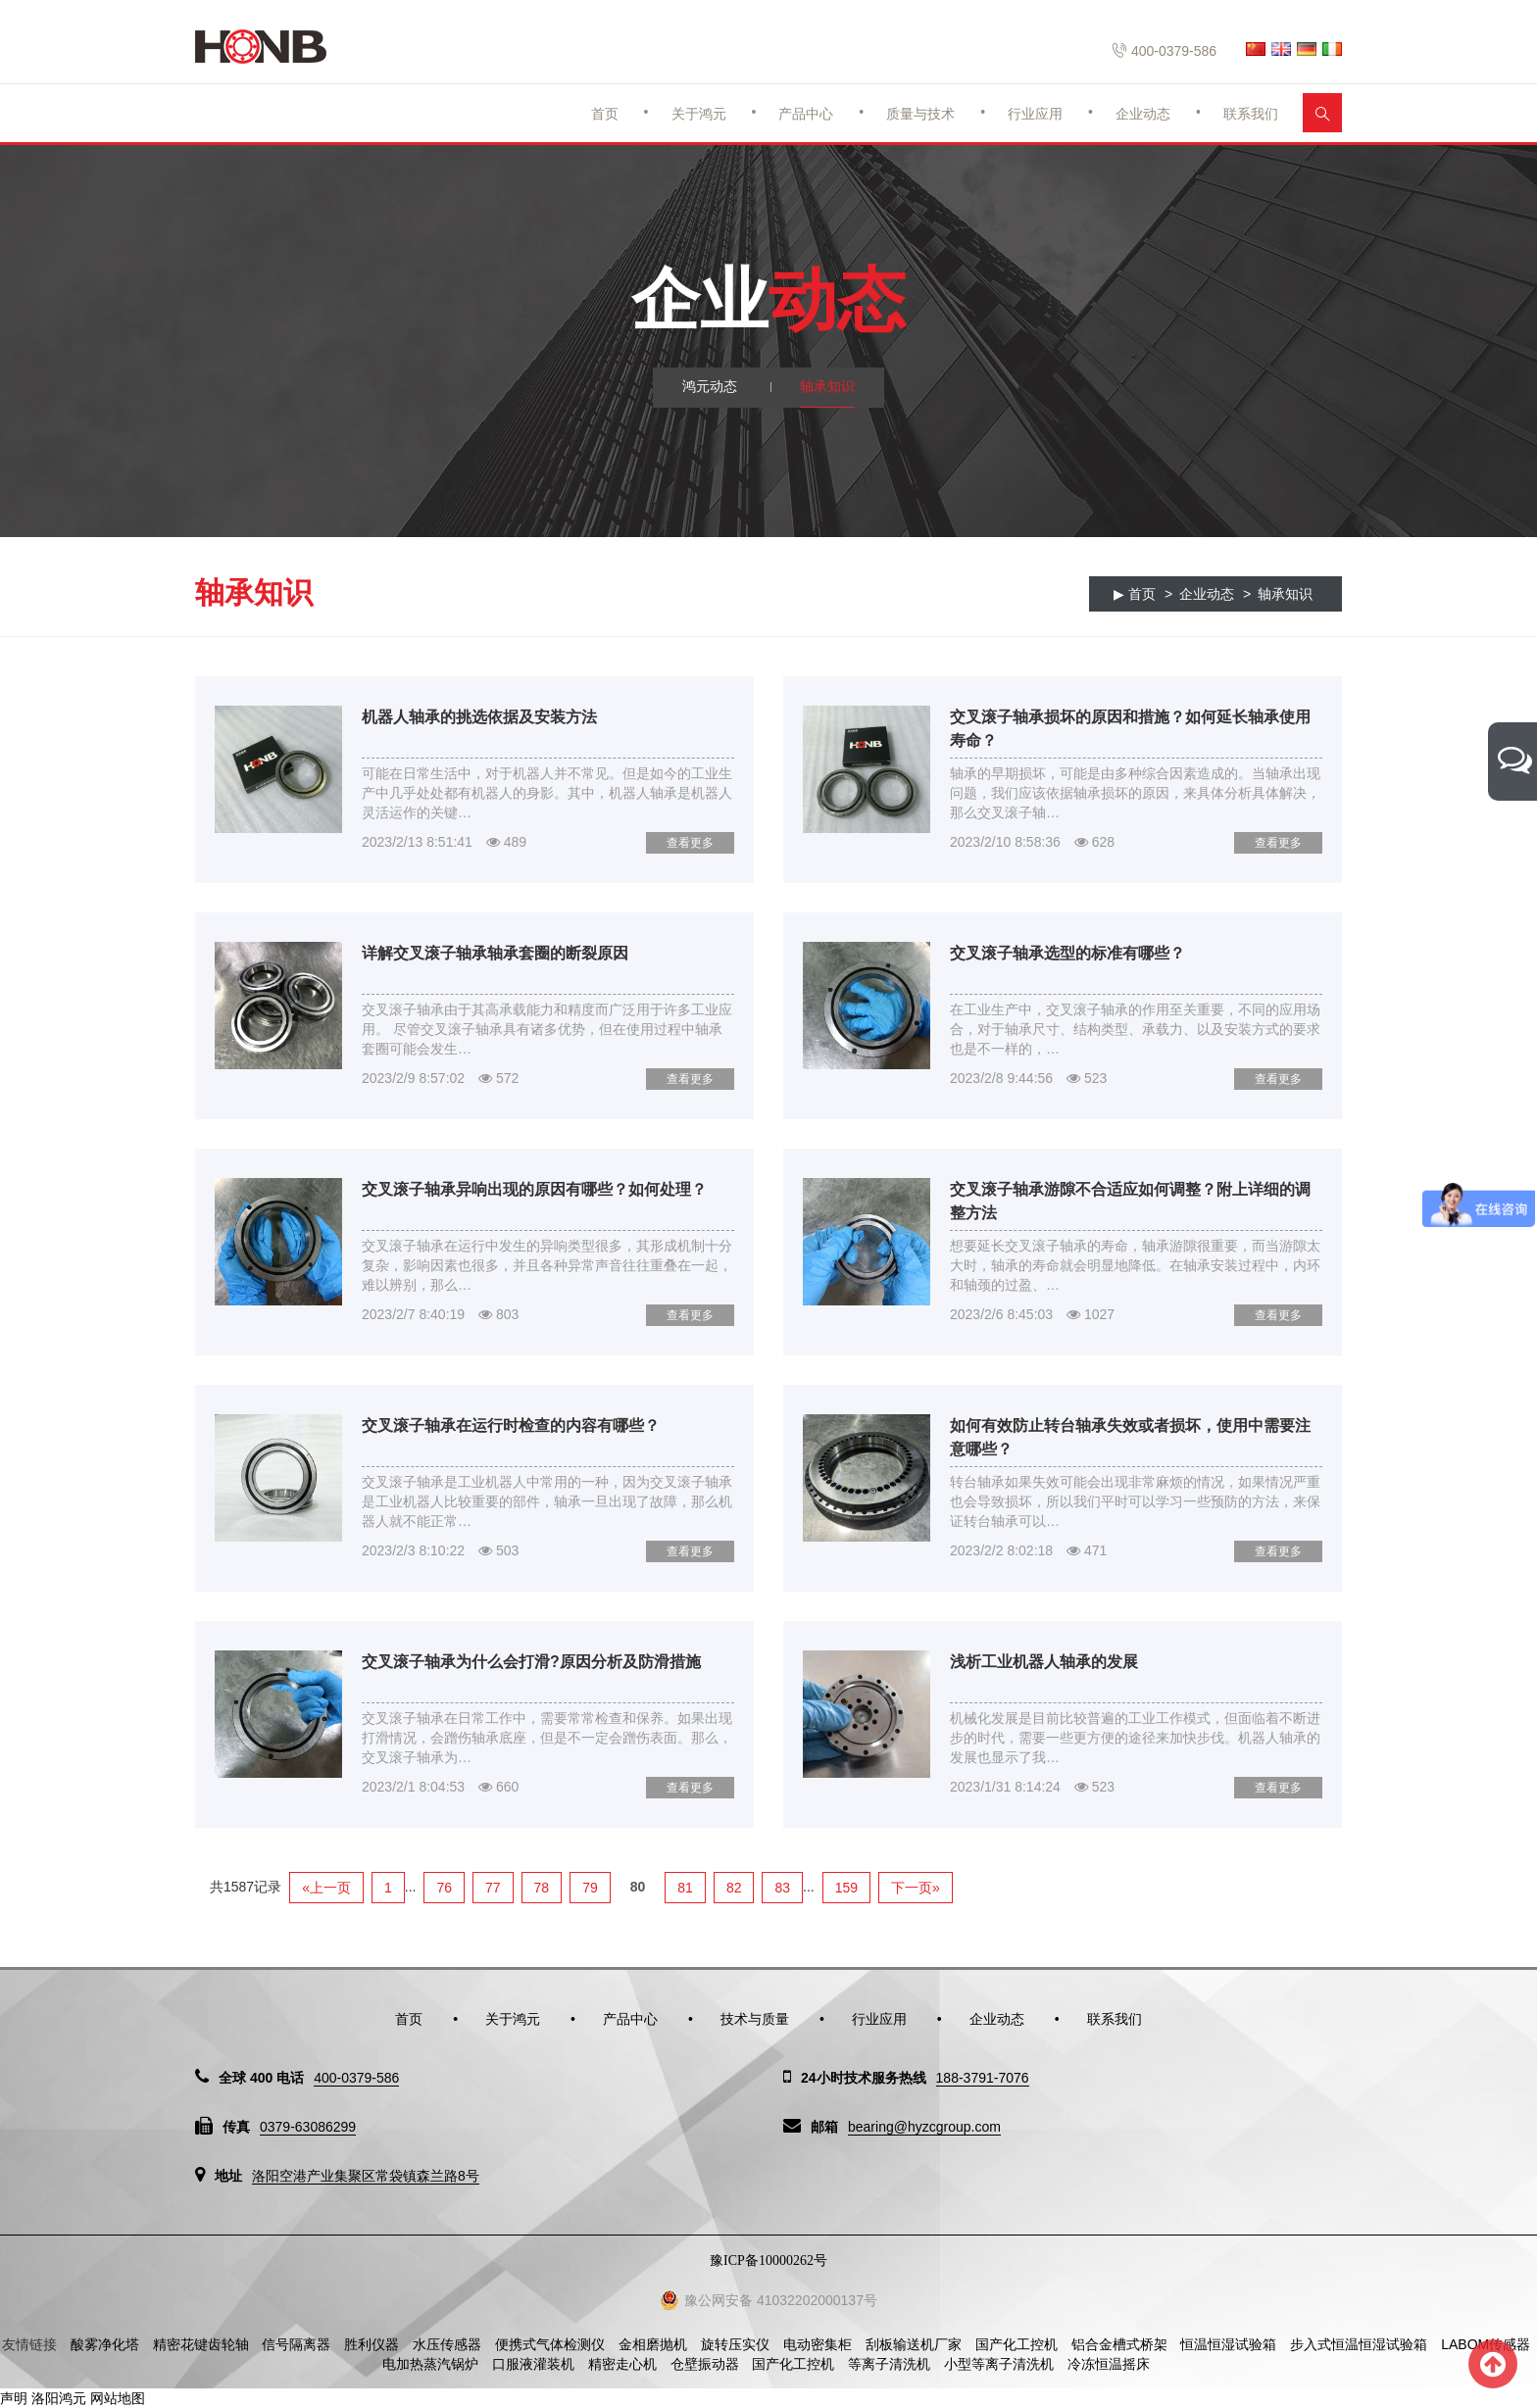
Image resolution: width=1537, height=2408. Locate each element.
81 (685, 1887)
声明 (13, 2398)
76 (444, 1887)
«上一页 (326, 1887)
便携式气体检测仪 (550, 2344)
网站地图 (117, 2398)
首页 (605, 114)
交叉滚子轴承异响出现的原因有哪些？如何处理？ (534, 1189)
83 (782, 1887)
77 (493, 1887)
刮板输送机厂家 (914, 2344)
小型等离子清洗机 (999, 2364)
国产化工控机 (1016, 2344)
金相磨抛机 (653, 2344)
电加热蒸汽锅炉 (430, 2364)
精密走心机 (622, 2364)
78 (542, 1887)
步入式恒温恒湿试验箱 (1358, 2344)
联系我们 (1250, 114)
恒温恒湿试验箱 (1228, 2344)
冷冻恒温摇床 (1108, 2364)
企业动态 (1143, 114)
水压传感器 (447, 2344)
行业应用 (1035, 114)
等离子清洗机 (889, 2364)
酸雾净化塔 (105, 2344)
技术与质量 (754, 2019)
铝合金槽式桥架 (1119, 2344)
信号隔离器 (296, 2344)
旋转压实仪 (735, 2344)
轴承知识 (827, 387)
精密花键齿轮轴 (201, 2344)
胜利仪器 (371, 2344)
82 (734, 1887)
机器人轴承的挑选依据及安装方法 (479, 717)
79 (590, 1887)
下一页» (915, 1887)
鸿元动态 (709, 387)
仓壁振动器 (704, 2364)
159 (846, 1887)
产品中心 (805, 114)
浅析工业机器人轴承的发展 (1044, 1661)
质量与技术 (920, 114)
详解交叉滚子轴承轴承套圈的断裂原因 (495, 953)
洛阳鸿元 (58, 2398)
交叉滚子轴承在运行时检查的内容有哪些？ (511, 1425)
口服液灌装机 (533, 2364)
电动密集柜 (817, 2344)
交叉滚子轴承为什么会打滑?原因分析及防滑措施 (531, 1661)
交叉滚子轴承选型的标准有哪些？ (1067, 953)
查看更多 (690, 843)
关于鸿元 (698, 114)
